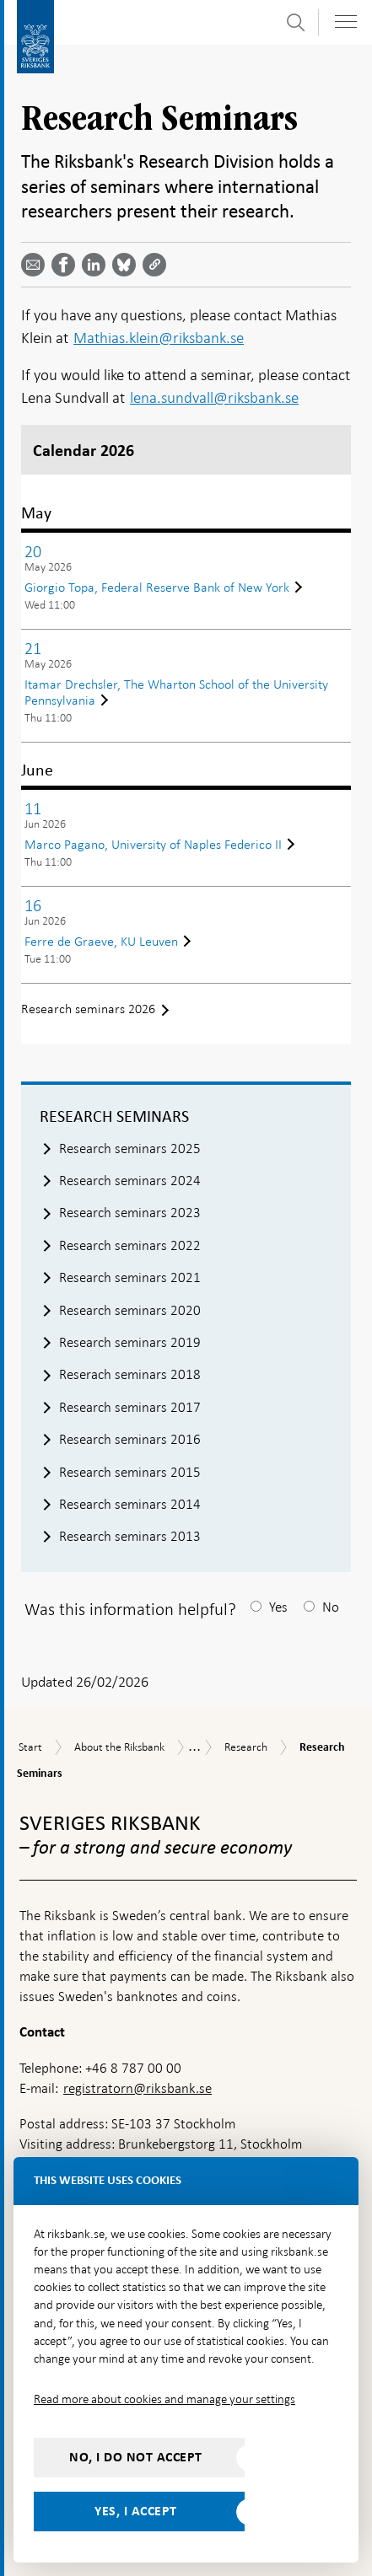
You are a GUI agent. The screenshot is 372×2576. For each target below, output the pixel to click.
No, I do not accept (135, 2457)
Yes (278, 1607)
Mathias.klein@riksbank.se (158, 337)
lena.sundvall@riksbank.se (214, 397)
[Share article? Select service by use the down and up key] (97, 264)
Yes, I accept (135, 2511)
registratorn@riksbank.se (137, 2088)
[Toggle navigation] (346, 21)
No (330, 1607)
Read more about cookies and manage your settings (164, 2399)
